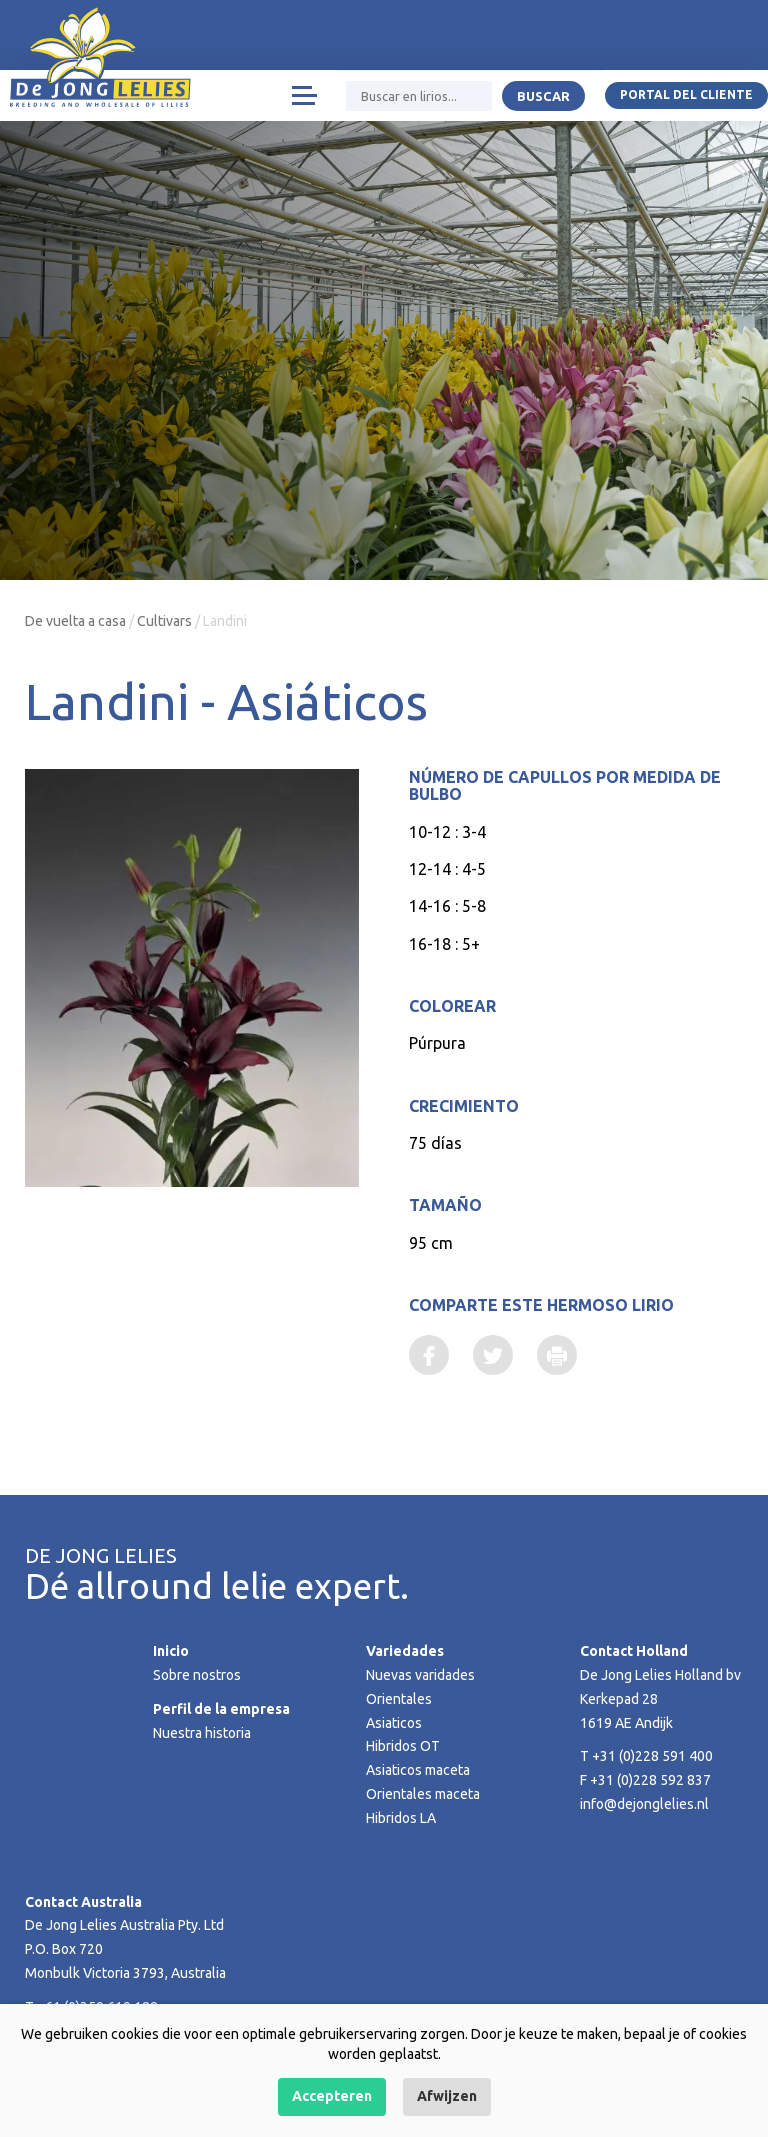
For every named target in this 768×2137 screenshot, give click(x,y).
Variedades (405, 1651)
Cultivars (164, 621)
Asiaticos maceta (418, 1770)
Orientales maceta (423, 1794)
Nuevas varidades (420, 1675)
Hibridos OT (403, 1746)
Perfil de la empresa (221, 1709)
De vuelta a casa (75, 621)
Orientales (399, 1699)
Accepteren (332, 2096)
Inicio (171, 1651)
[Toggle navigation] (303, 95)
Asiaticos (394, 1723)
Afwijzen (447, 2096)
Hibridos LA (401, 1818)
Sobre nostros (197, 1675)
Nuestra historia (202, 1733)
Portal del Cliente (686, 94)
